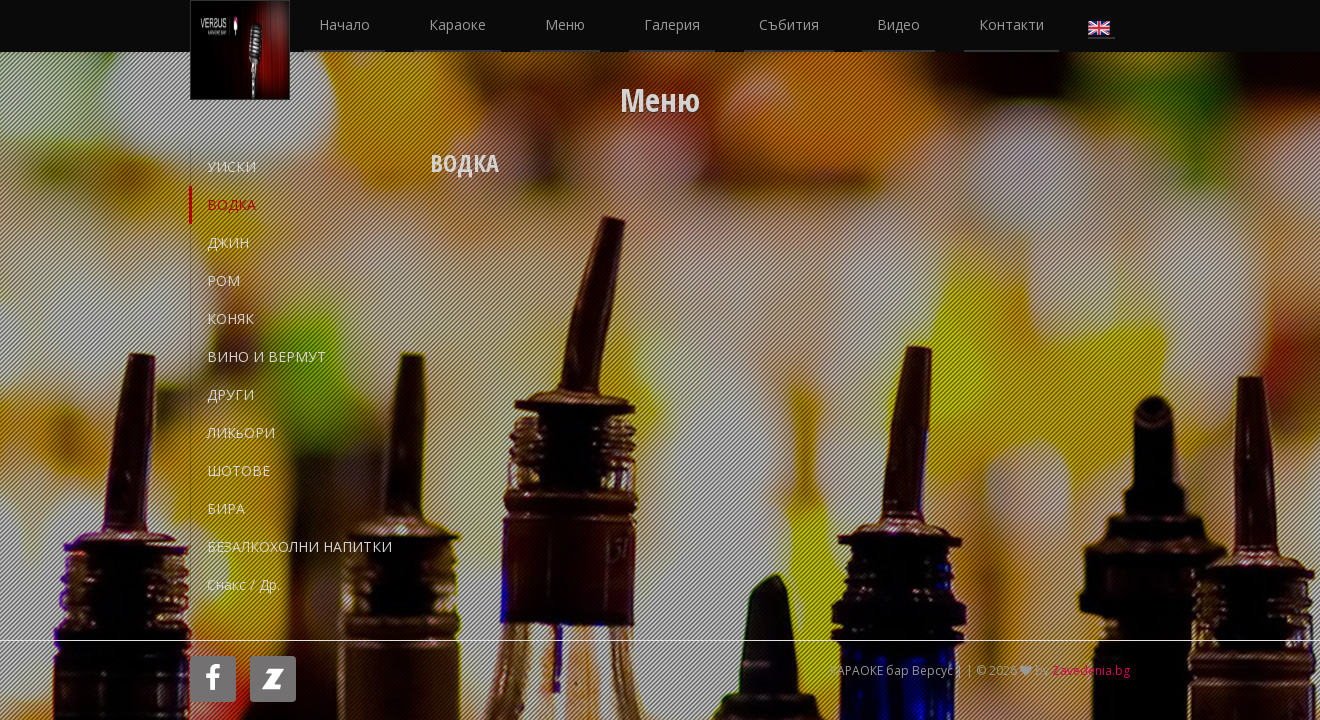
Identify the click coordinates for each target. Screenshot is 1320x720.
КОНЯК (230, 318)
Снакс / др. (243, 584)
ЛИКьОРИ (241, 432)
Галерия (672, 24)
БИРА (226, 508)
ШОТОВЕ (238, 470)
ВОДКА (231, 204)
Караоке (457, 24)
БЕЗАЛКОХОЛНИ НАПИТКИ (299, 546)
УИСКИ (231, 166)
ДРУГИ (230, 394)
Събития (789, 24)
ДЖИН (228, 242)
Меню (565, 24)
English (1101, 26)
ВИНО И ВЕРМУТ (266, 356)
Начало (344, 24)
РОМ (223, 280)
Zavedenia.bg (1091, 670)
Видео (898, 24)
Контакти (1011, 24)
